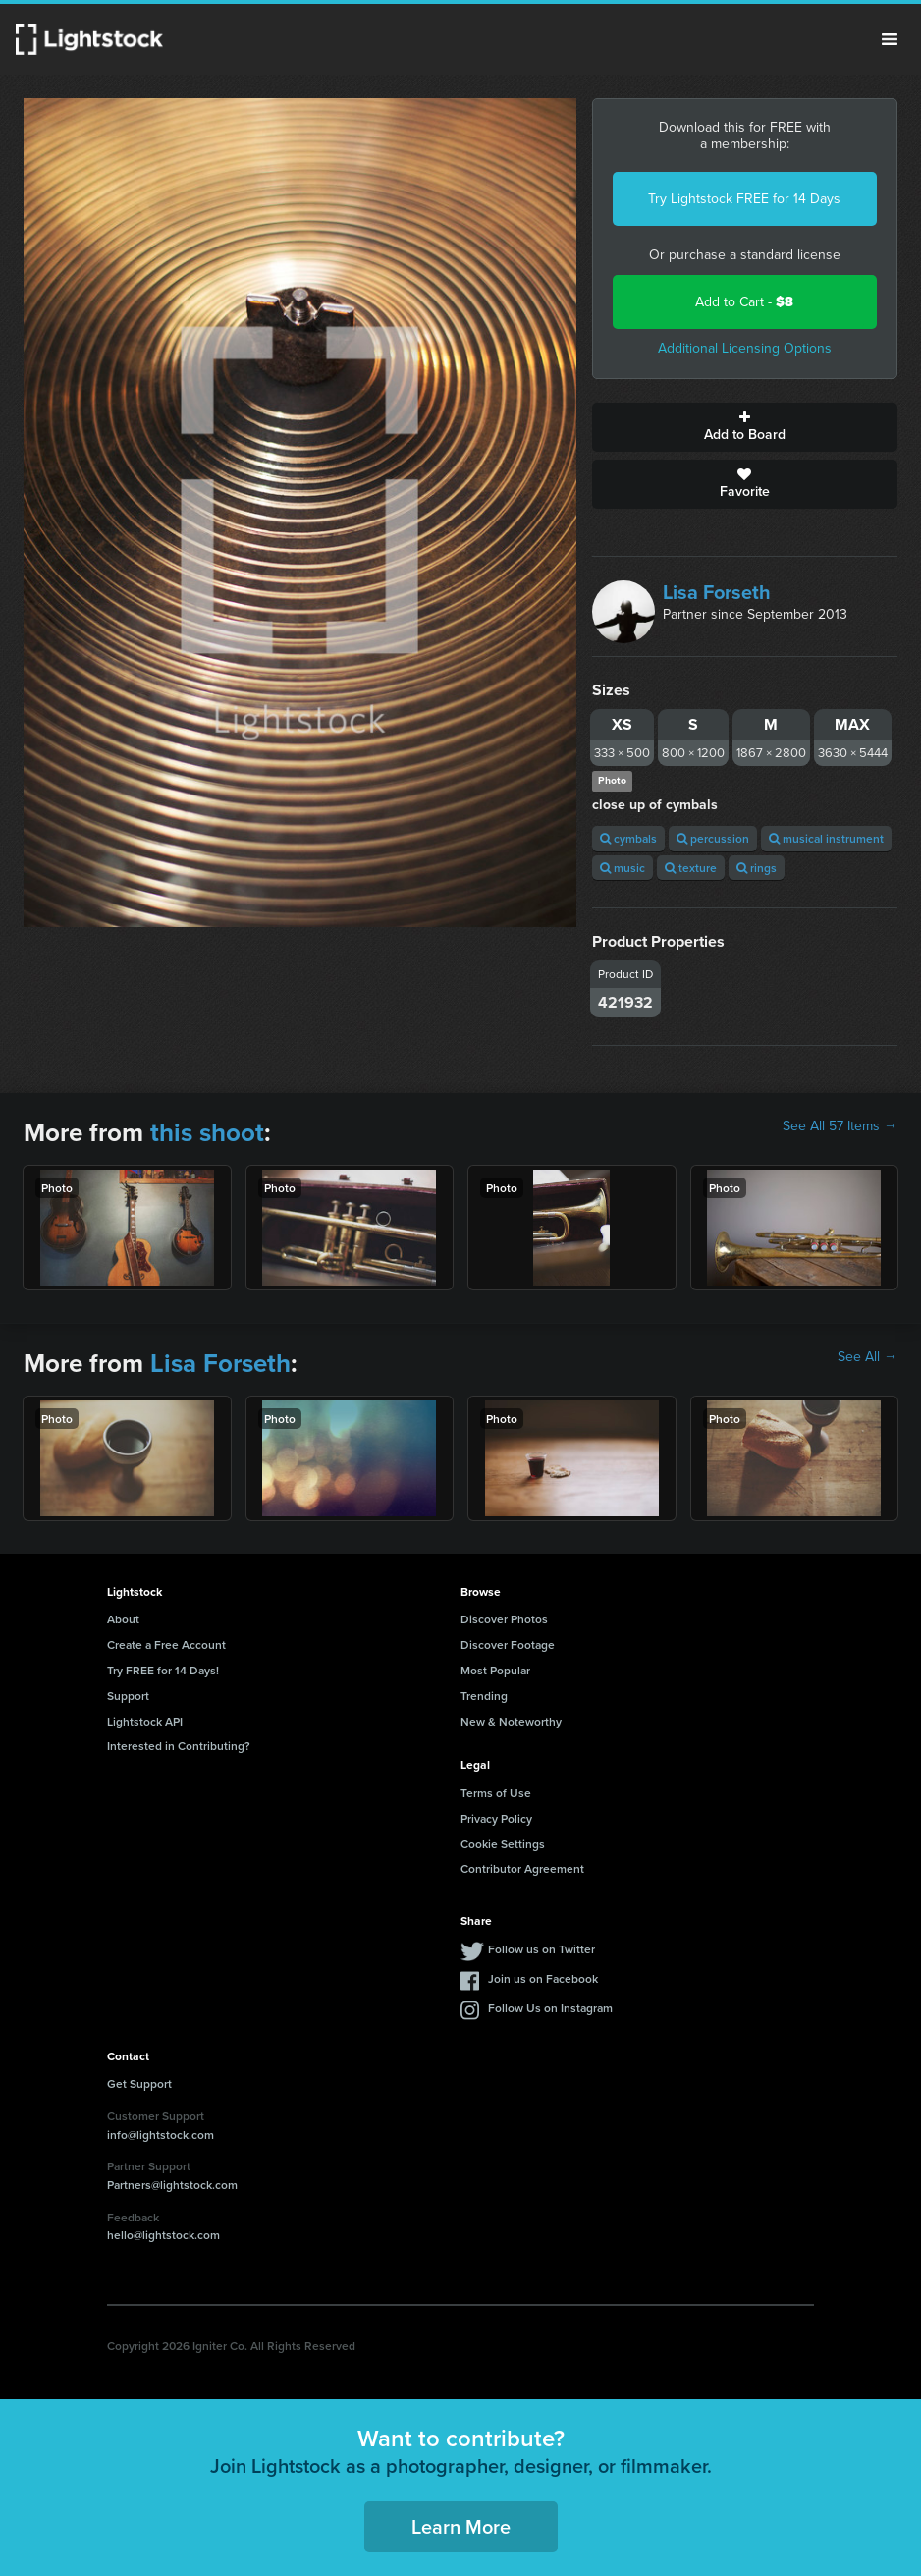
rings (756, 867)
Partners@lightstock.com (172, 2184)
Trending (484, 1695)
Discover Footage (507, 1644)
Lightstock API (145, 1721)
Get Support (139, 2083)
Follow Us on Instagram (550, 2008)
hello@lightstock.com (163, 2234)
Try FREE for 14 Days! (163, 1670)
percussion (713, 838)
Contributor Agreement (522, 1868)
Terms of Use (495, 1792)
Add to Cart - (744, 302)
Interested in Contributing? (178, 1745)
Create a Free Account (166, 1644)
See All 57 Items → (840, 1126)
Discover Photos (504, 1619)
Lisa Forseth (717, 592)
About (123, 1619)
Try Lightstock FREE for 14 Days (744, 199)
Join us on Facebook (543, 1978)
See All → (867, 1357)
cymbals (628, 838)
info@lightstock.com (160, 2134)
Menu (889, 39)
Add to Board (745, 427)
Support (128, 1695)
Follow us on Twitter (541, 1949)
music (622, 867)
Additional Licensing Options (745, 348)
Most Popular (495, 1670)
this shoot (207, 1132)
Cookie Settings (502, 1844)
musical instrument (826, 838)
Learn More (461, 2526)
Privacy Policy (496, 1818)
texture (691, 867)
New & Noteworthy (511, 1721)
